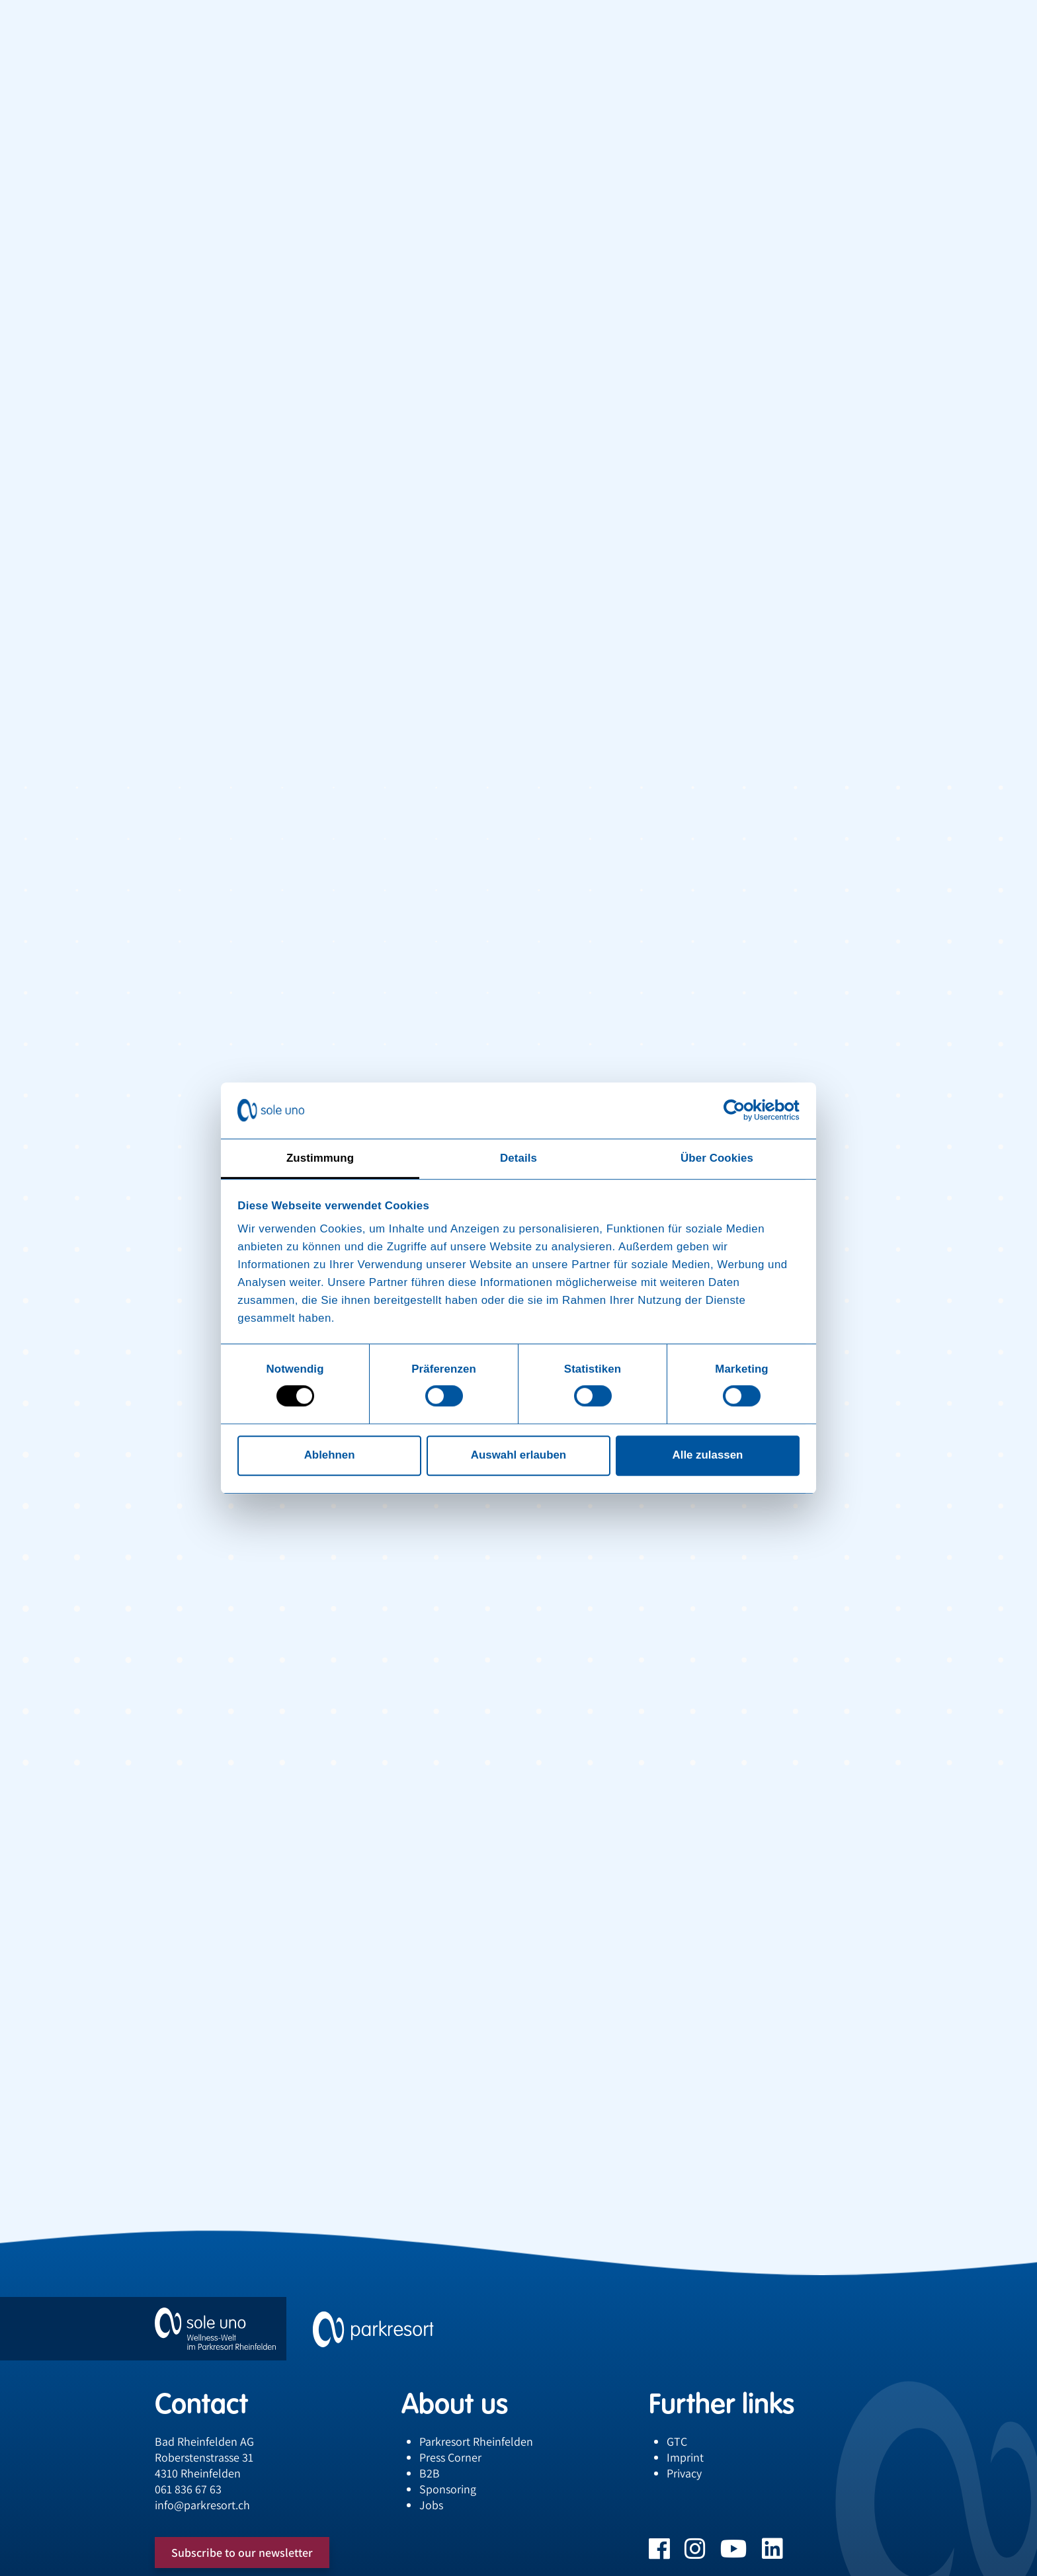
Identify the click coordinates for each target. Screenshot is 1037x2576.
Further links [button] (721, 2403)
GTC (677, 2441)
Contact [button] (201, 2403)
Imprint (685, 2457)
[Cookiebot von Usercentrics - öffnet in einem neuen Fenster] (742, 1111)
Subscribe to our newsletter (242, 2552)
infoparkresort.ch (202, 2505)
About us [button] (454, 2403)
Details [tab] (518, 1158)
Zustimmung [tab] (320, 1158)
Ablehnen (329, 1455)
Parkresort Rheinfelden (476, 2441)
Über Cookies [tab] (717, 1158)
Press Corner (450, 2457)
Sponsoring (447, 2489)
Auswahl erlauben (518, 1455)
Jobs (431, 2505)
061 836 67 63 (188, 2489)
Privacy (684, 2473)
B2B (429, 2473)
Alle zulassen (708, 1455)
